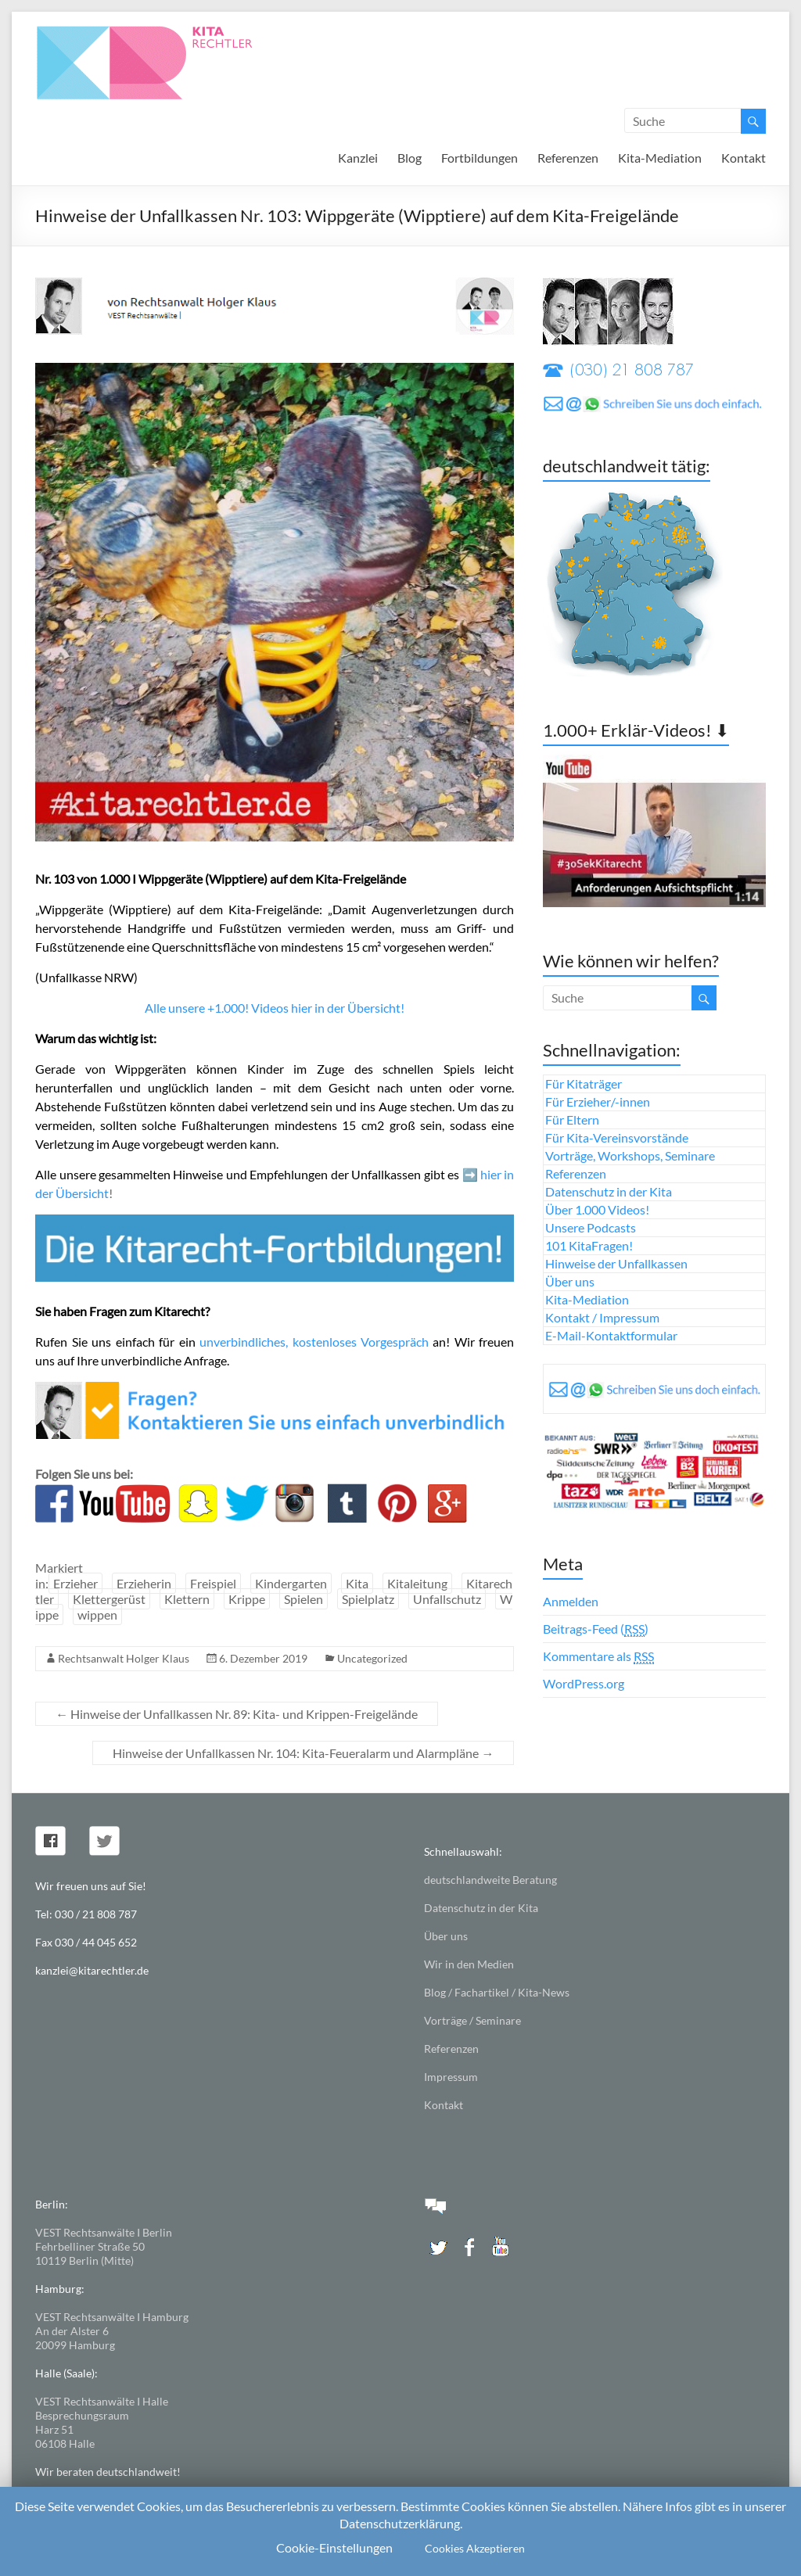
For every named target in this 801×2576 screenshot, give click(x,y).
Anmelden (570, 1601)
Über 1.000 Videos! (597, 1209)
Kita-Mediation (660, 157)
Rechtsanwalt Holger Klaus (123, 1658)
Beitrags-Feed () (595, 1629)
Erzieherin (144, 1583)
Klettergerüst (109, 1598)
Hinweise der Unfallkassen (616, 1263)
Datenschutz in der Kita (608, 1191)
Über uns (569, 1281)
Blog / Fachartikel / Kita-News (496, 1992)
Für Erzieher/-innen (597, 1101)
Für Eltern (572, 1119)
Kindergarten (291, 1583)
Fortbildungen (479, 157)
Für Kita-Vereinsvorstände (616, 1137)
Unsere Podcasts (590, 1227)
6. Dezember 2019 (263, 1658)
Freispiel (213, 1583)
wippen (97, 1614)
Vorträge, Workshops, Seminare (630, 1155)
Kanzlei (358, 157)
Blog (409, 157)
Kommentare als (598, 1656)
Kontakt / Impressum (602, 1317)
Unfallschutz (447, 1598)
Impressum (451, 2076)
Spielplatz (368, 1598)
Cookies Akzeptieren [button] (475, 2548)
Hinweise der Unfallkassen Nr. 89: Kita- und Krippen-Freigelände (237, 1713)
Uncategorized (372, 1658)
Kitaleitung (417, 1583)
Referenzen (567, 157)
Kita (357, 1583)
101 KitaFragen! (589, 1245)
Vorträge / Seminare (472, 2020)
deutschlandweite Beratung (490, 1879)
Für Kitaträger (583, 1083)
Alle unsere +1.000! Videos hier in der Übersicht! (274, 1007)
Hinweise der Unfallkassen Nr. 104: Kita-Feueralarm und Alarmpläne (303, 1752)
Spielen (303, 1598)
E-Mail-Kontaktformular (611, 1335)
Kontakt (743, 157)
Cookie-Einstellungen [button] (334, 2547)
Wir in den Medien (469, 1964)
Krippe (246, 1598)
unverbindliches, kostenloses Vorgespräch (314, 1341)
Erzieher (75, 1583)
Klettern (187, 1598)
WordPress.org (583, 1683)
